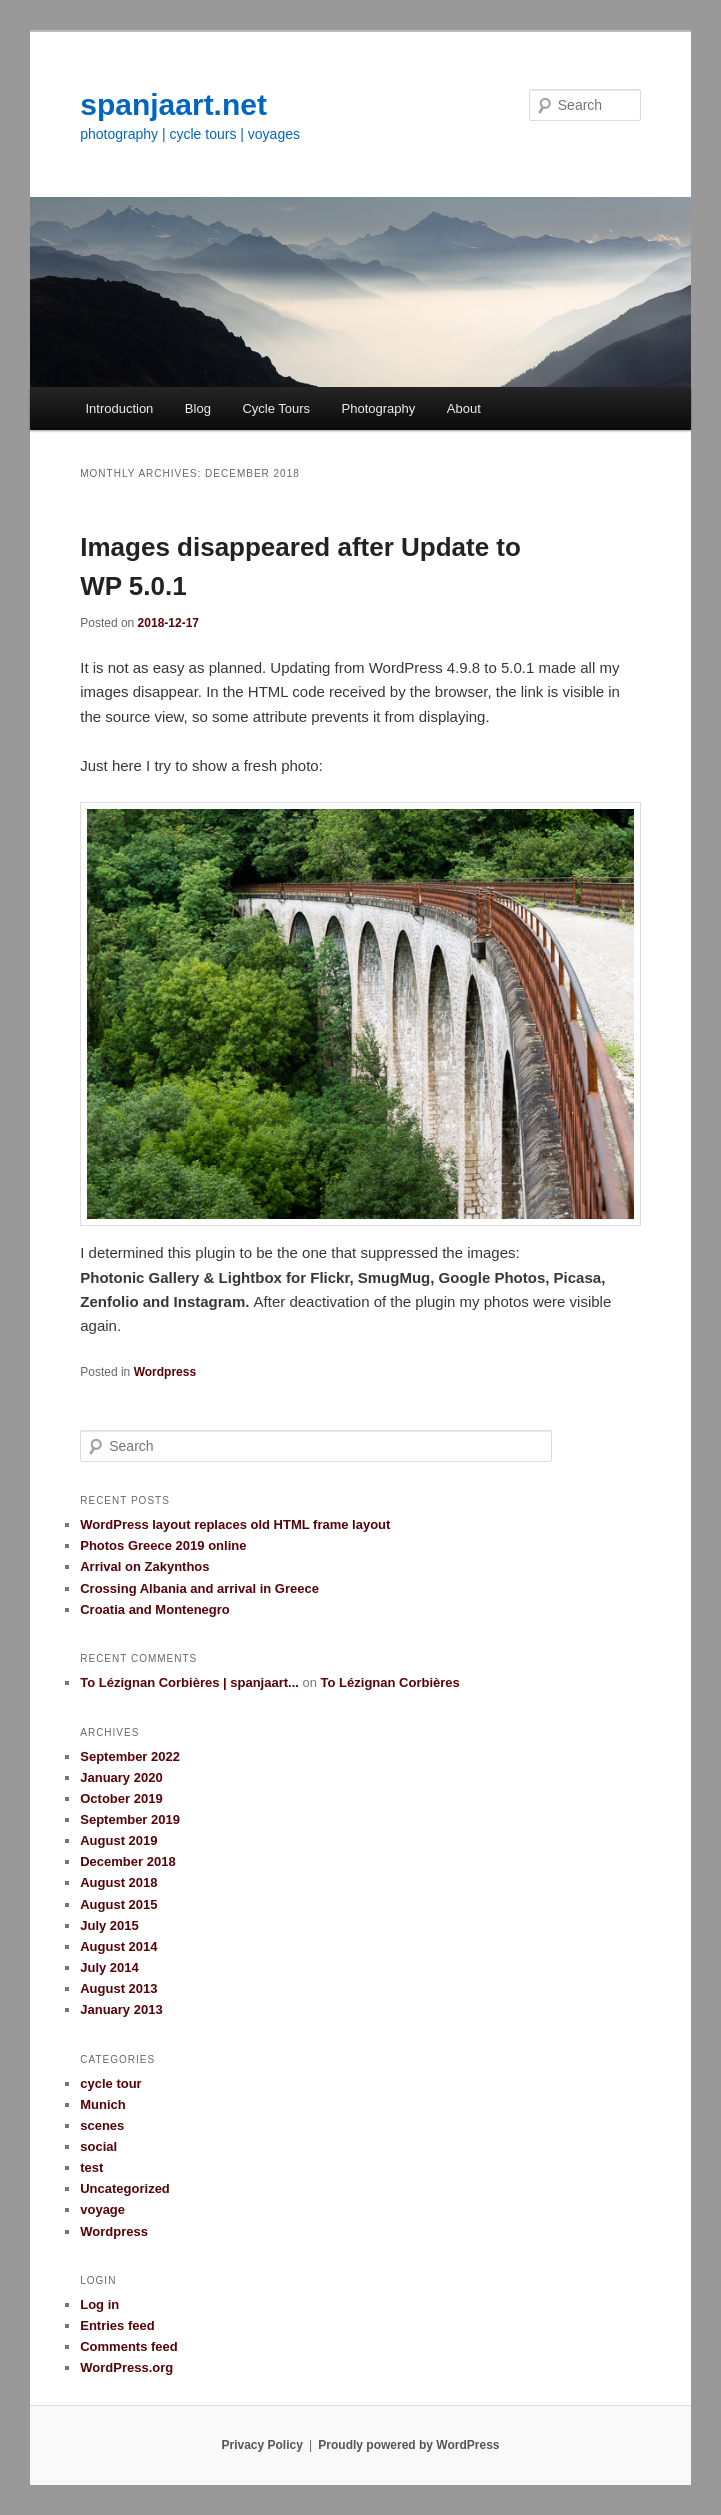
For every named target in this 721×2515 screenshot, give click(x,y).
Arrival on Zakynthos (144, 1566)
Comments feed (129, 2346)
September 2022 (130, 1756)
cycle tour (110, 2083)
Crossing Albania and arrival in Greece (199, 1588)
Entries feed (117, 2325)
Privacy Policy (261, 2445)
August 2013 (118, 1988)
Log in (99, 2304)
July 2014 (109, 1967)
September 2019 (130, 1819)
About (464, 408)
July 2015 (109, 1925)
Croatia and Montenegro (155, 1609)
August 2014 (118, 1946)
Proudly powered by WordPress (408, 2445)
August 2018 (118, 1882)
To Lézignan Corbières (390, 1682)
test (91, 2167)
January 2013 (121, 2009)
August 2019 (118, 1840)
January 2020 (121, 1777)
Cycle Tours (276, 408)
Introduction (119, 408)
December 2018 (127, 1861)
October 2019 (121, 1798)
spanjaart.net (173, 104)
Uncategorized (125, 2188)
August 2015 (118, 1904)
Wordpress (165, 1372)
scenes (102, 2125)
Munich (103, 2104)
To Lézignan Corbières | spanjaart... (189, 1682)
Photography (379, 408)
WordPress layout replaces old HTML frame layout (235, 1524)
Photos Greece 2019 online (163, 1545)
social (98, 2146)
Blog (198, 408)
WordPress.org (126, 2367)
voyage (102, 2209)
